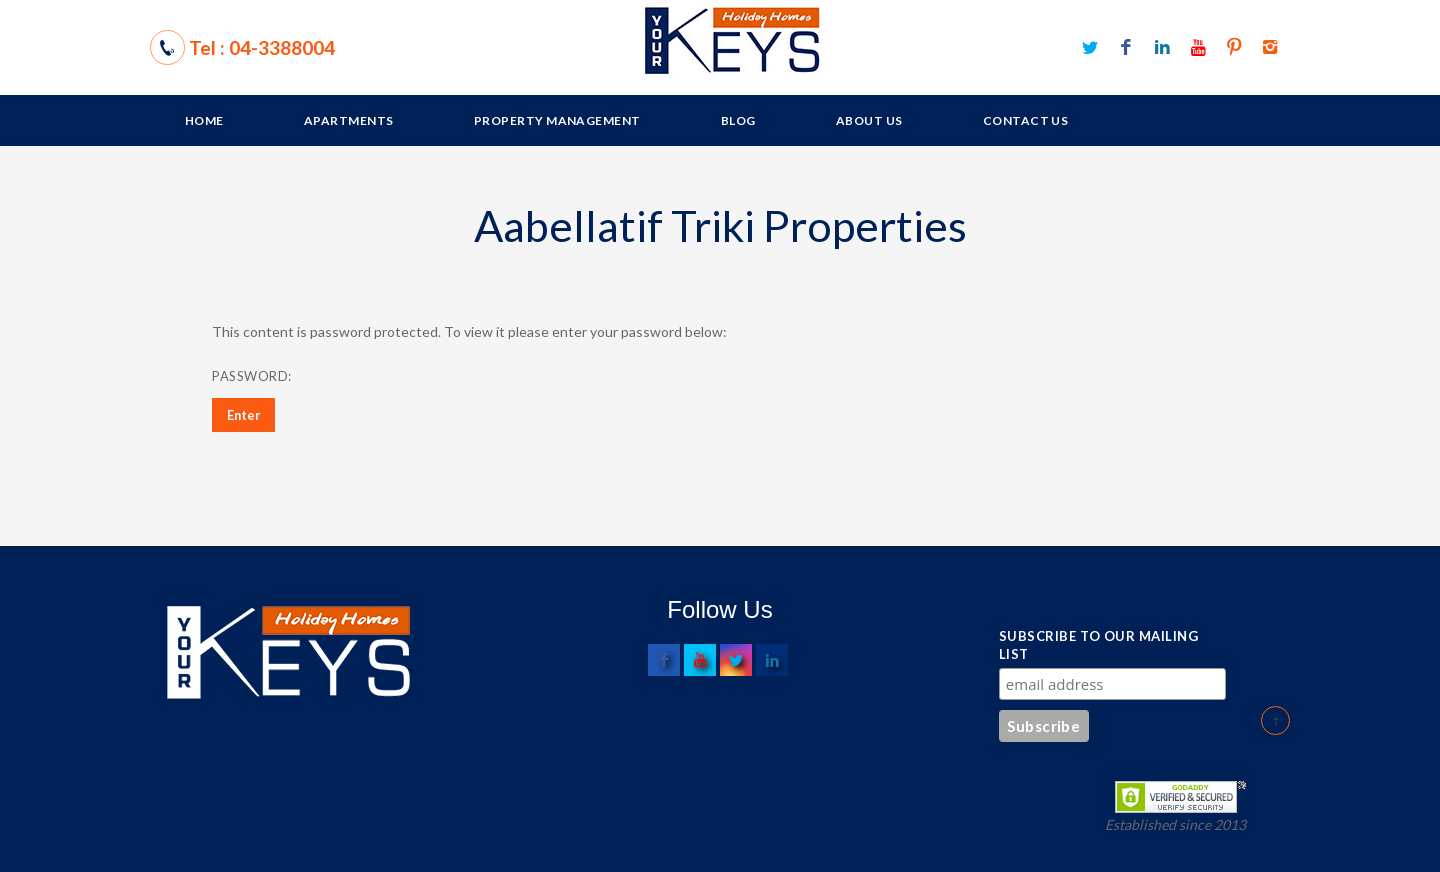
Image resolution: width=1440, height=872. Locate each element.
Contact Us (1026, 120)
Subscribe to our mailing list (1098, 645)
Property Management (557, 120)
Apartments (349, 120)
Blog (738, 120)
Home (204, 120)
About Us (869, 120)
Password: (342, 376)
